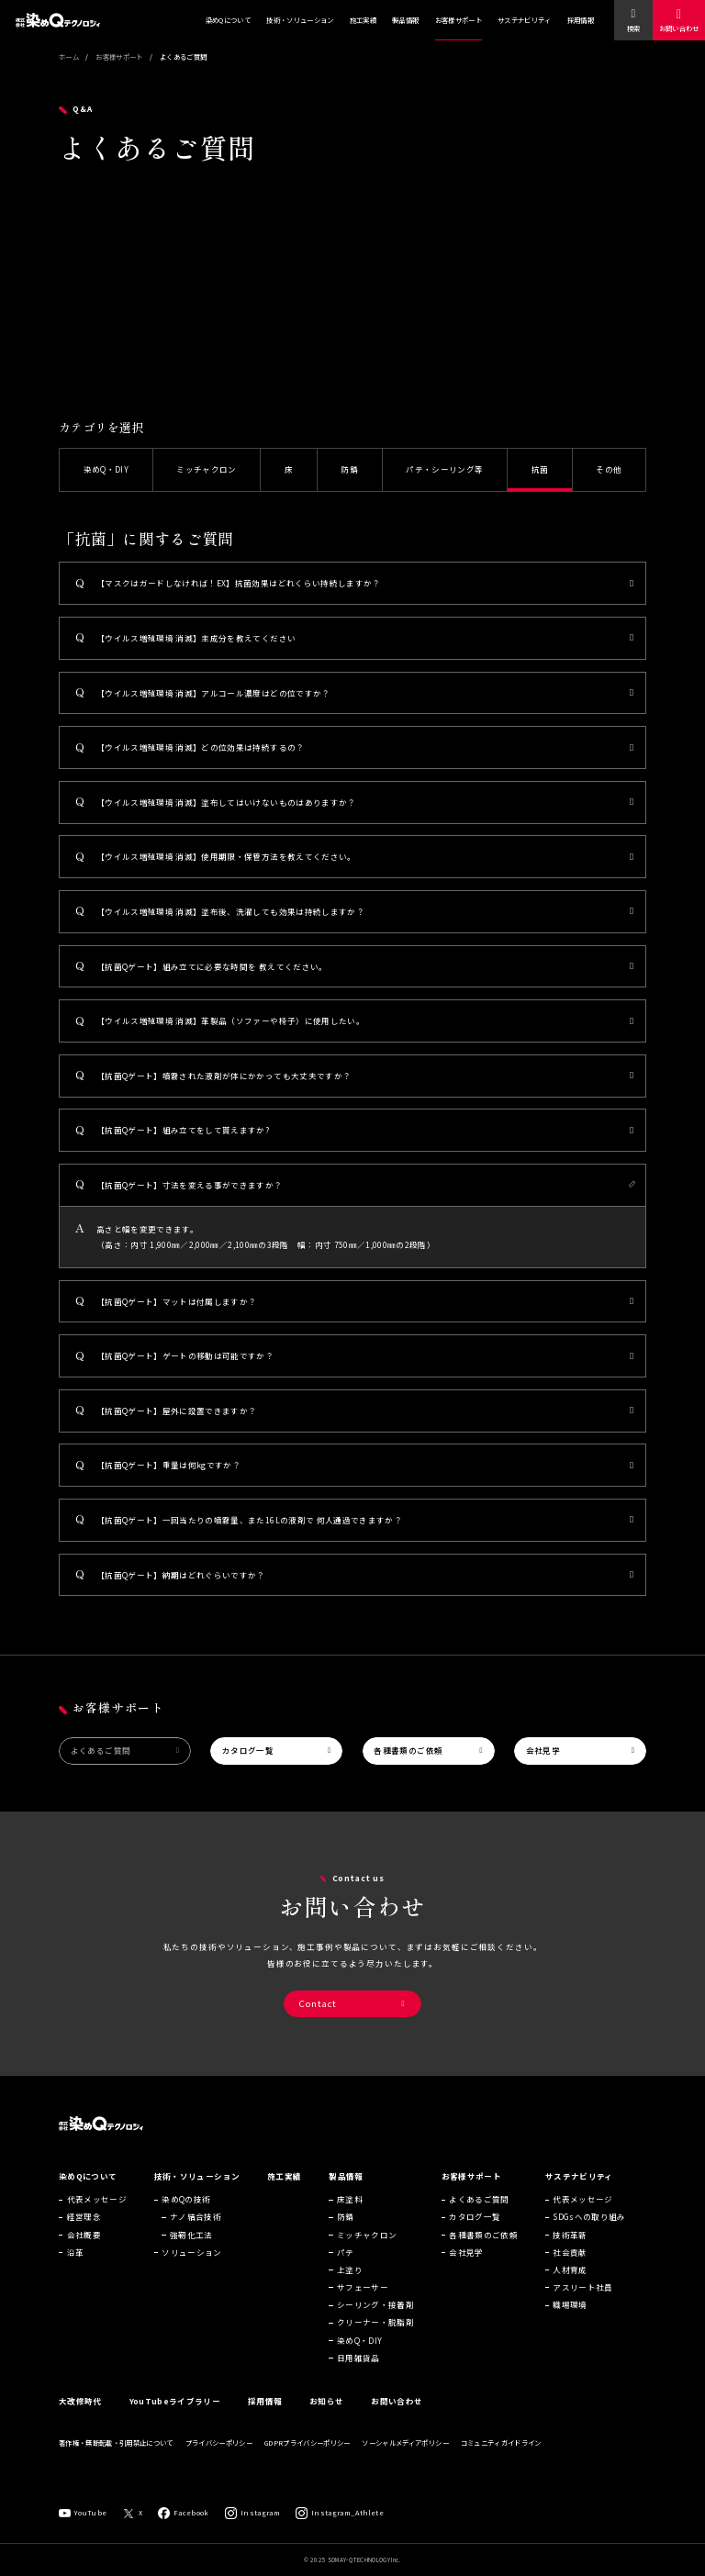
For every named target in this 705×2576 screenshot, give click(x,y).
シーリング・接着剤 (375, 2318)
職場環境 (570, 2318)
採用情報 (580, 20)
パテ (345, 2265)
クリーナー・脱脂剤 (375, 2335)
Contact (318, 2003)
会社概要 (84, 2247)
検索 (633, 28)
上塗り (350, 2283)
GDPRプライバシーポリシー (307, 2456)
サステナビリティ (525, 20)
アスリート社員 (582, 2300)
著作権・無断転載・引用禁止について (116, 2456)
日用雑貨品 (358, 2371)
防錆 (349, 468)
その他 (608, 468)
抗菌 (540, 468)
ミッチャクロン (206, 468)
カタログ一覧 (248, 1750)
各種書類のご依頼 (408, 1750)
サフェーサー (362, 2300)
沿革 (75, 2265)
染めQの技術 (186, 2212)
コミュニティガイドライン (501, 2456)
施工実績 (363, 20)
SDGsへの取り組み (589, 2230)
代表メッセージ (97, 2212)
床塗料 (350, 2212)
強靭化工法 (191, 2247)
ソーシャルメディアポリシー (405, 2456)
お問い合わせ (679, 28)
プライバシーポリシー (218, 2456)
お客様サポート (458, 20)
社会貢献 (570, 2265)
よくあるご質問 (100, 1750)
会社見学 (543, 1750)
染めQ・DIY (106, 468)
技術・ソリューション (299, 20)
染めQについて (228, 20)
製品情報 (405, 20)
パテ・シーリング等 (444, 468)
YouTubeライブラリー (174, 2414)
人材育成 (570, 2283)
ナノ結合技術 (195, 2230)
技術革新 (570, 2247)
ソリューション (191, 2265)
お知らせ (326, 2414)
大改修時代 (80, 2414)
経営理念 (84, 2230)
